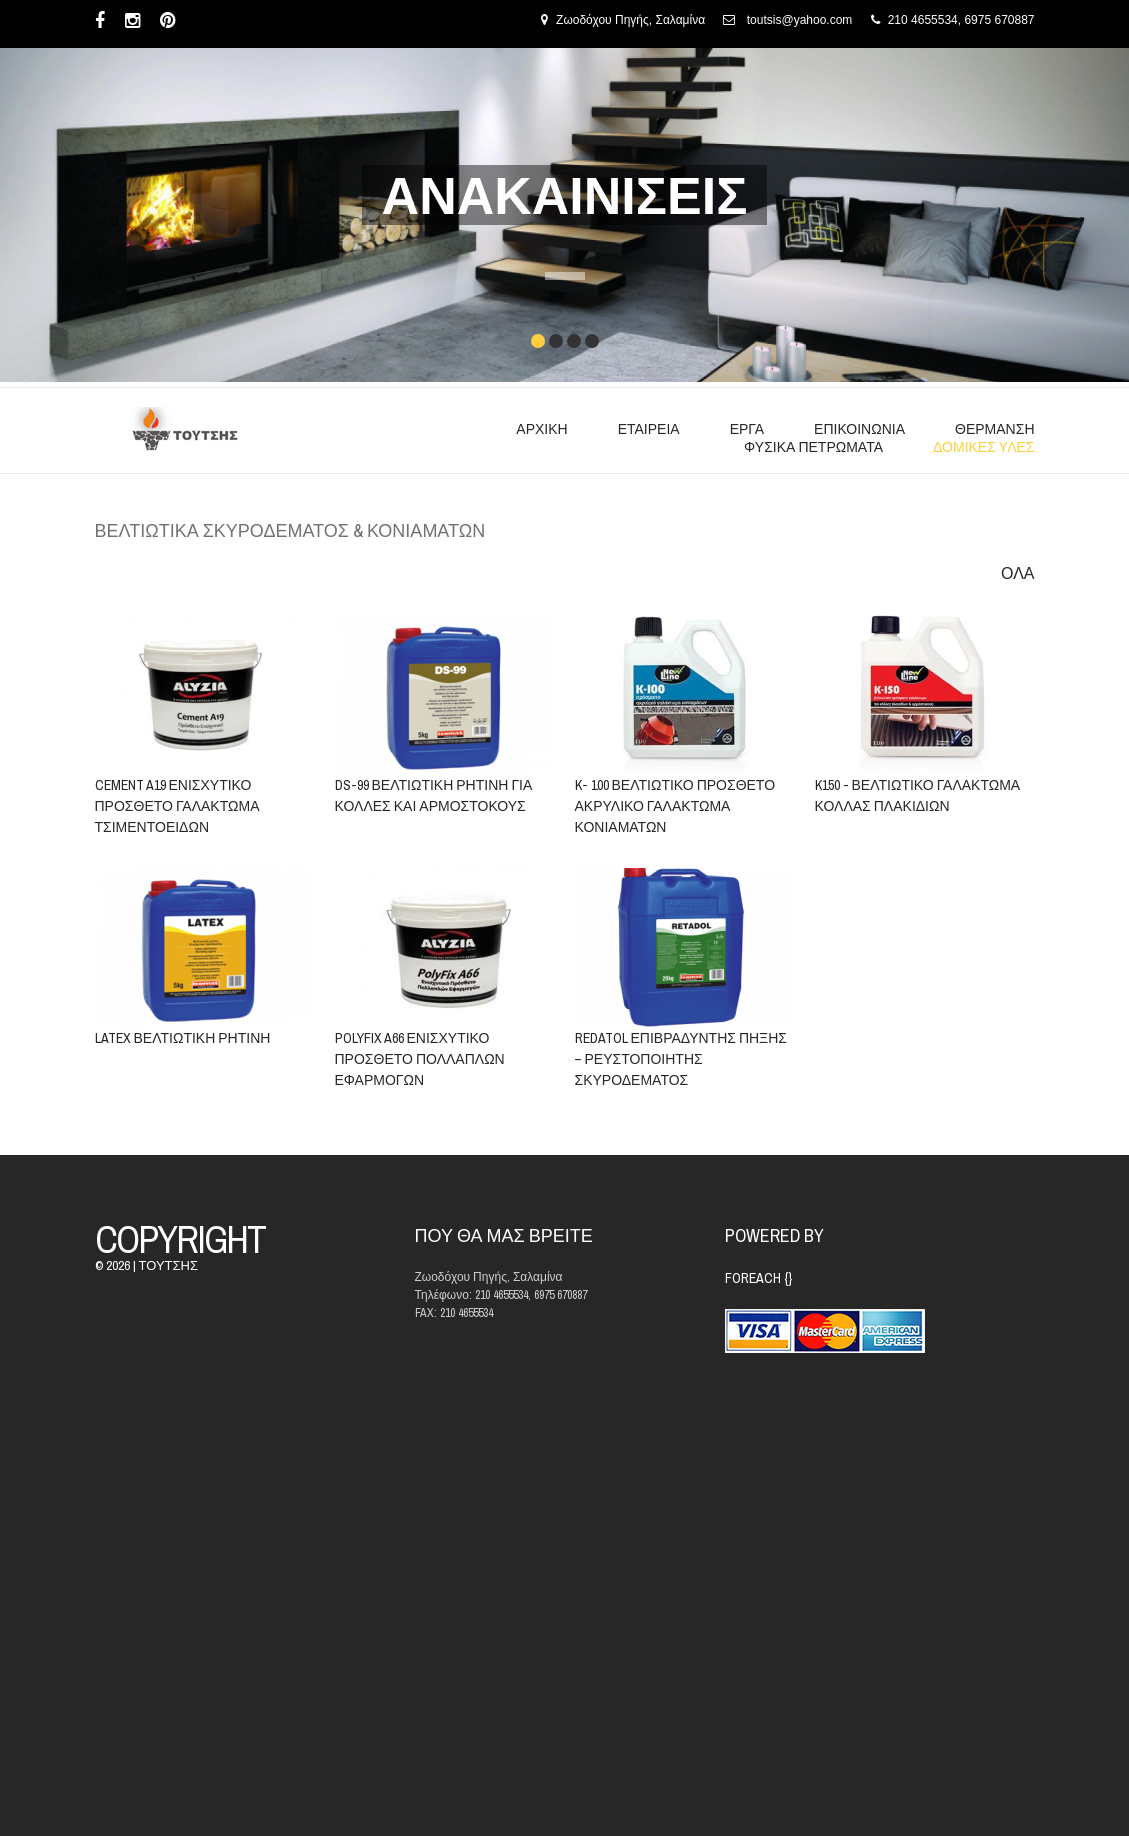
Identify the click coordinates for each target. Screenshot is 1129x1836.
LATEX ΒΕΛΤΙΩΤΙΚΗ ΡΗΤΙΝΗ (183, 1038)
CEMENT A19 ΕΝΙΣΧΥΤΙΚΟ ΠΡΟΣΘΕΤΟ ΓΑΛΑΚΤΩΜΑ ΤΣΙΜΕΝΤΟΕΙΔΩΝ (177, 806)
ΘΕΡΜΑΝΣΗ (994, 429)
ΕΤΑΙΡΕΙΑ (649, 429)
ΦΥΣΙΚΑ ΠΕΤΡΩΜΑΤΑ (813, 447)
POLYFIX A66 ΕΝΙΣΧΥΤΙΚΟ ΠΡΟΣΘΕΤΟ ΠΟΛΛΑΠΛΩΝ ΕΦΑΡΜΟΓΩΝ (419, 1059)
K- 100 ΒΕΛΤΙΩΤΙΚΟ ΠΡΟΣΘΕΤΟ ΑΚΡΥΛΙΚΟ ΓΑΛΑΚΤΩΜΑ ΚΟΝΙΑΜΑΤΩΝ (674, 806)
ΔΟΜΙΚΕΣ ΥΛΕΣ (983, 447)
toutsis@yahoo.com (800, 20)
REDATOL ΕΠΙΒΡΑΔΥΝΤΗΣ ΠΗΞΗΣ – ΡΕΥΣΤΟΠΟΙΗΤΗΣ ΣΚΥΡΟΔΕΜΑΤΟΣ (680, 1059)
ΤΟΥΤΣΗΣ (168, 1265)
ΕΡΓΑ (747, 429)
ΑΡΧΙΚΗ (541, 429)
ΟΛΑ (1018, 573)
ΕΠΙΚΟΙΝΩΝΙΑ (859, 429)
